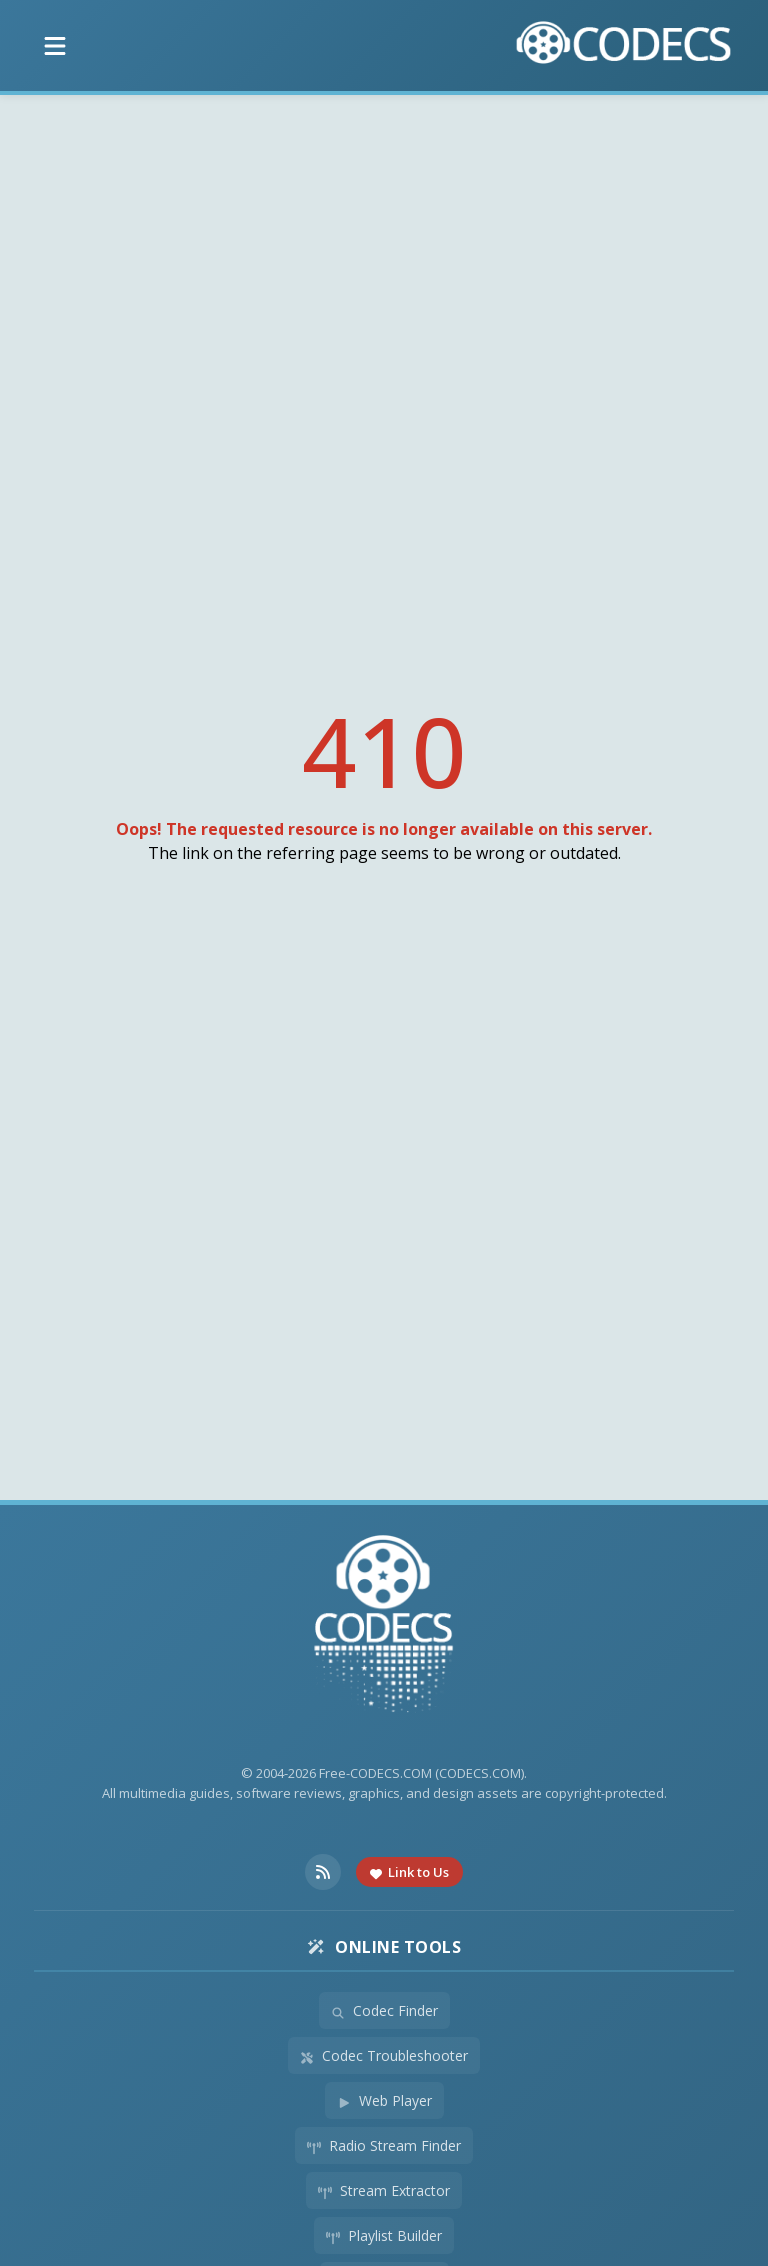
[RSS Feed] (323, 1872)
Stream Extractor (384, 2190)
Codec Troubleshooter (384, 2055)
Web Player (384, 2100)
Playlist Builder (384, 2235)
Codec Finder (384, 2010)
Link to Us (409, 1872)
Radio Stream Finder (384, 2145)
